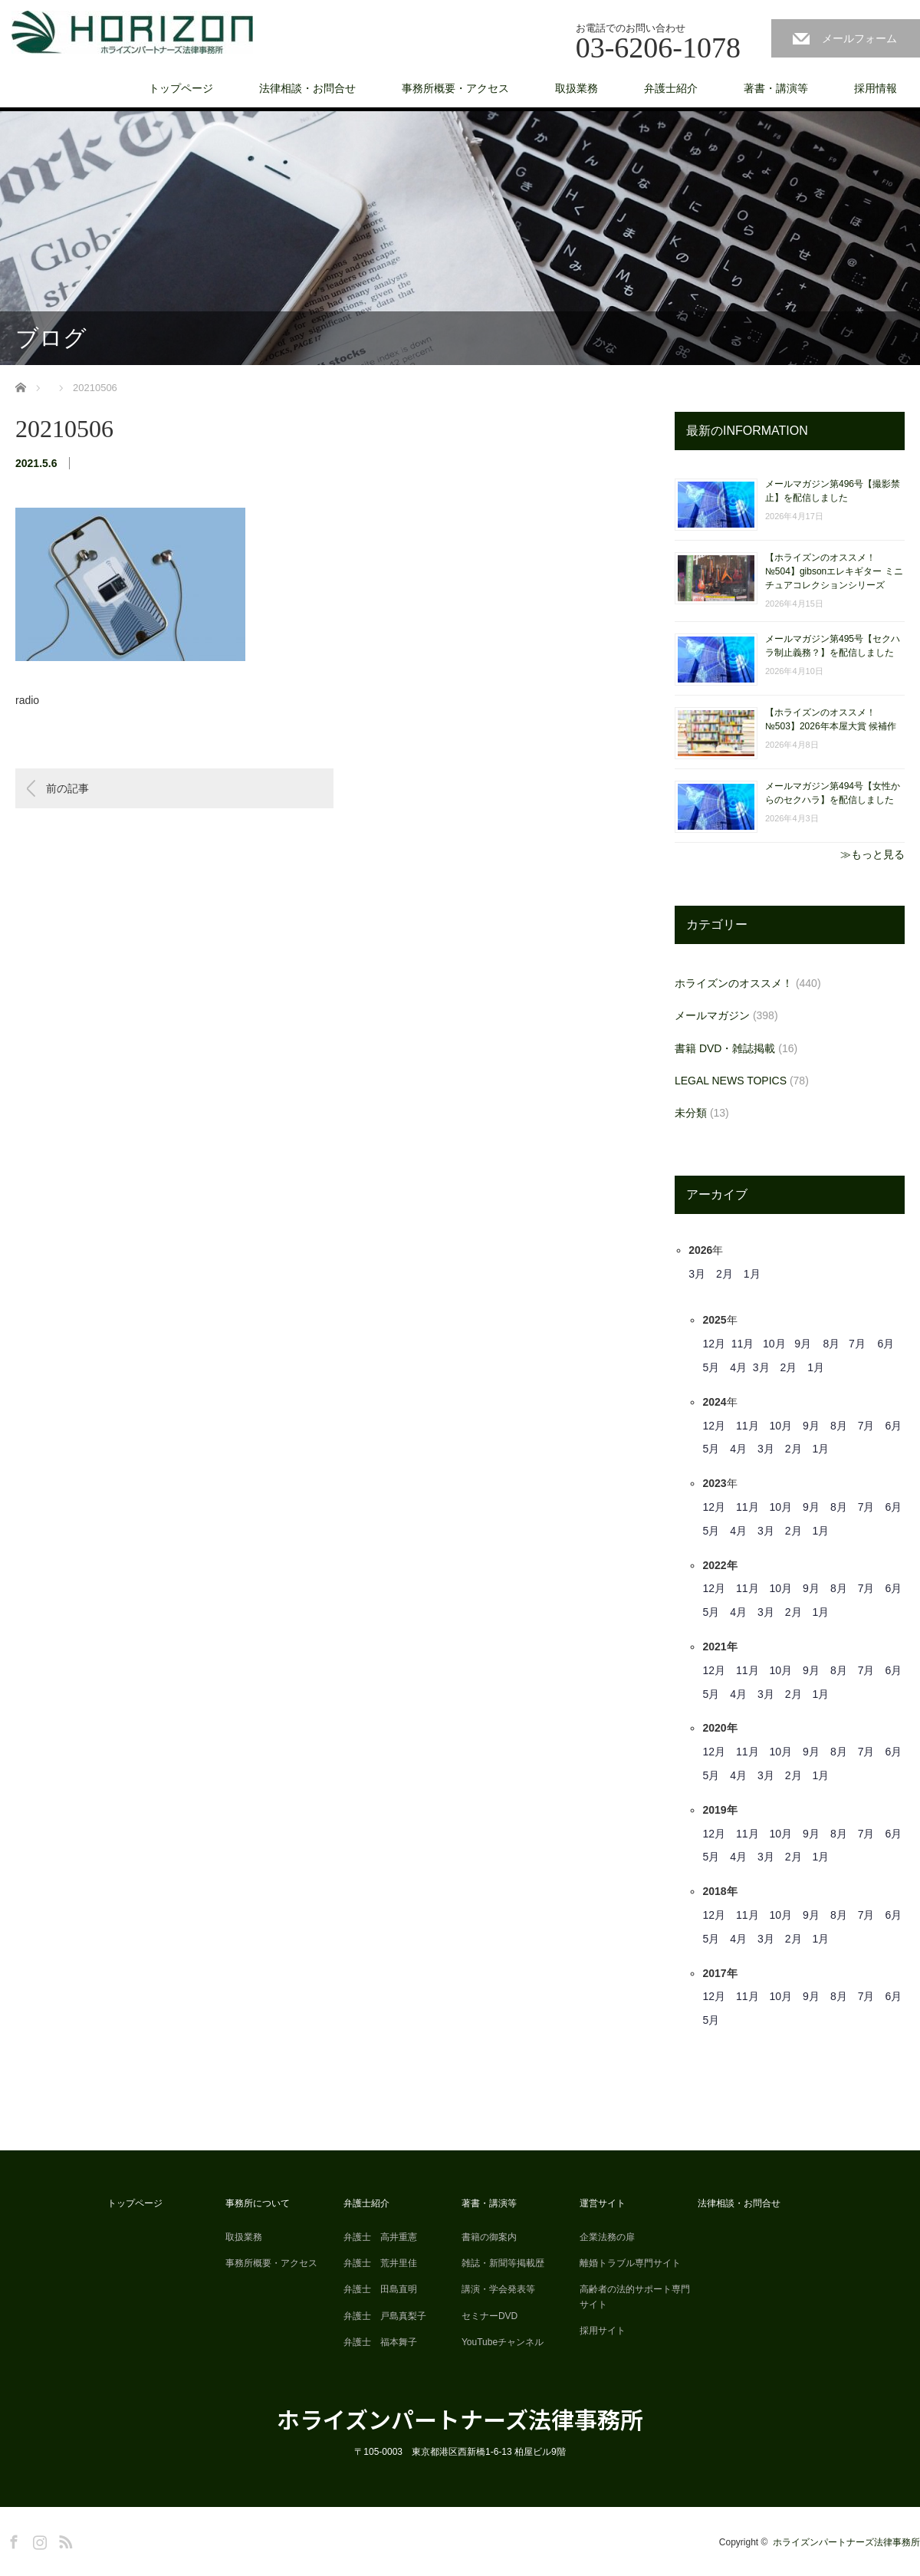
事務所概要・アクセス (455, 88)
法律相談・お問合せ (307, 88)
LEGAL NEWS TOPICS (731, 1080)
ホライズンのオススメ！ (734, 983)
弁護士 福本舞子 (380, 2342)
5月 (710, 1367)
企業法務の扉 (607, 2237)
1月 (752, 1274)
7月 (857, 1343)
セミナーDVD (490, 2316)
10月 (774, 1343)
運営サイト (603, 2203)
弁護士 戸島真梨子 (384, 2316)
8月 (831, 1343)
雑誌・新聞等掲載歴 (503, 2263)
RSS (63, 2539)
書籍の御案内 (489, 2237)
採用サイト (603, 2330)
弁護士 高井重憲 (380, 2237)
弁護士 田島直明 (380, 2289)
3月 (696, 1274)
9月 (802, 1343)
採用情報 (875, 88)
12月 (713, 1343)
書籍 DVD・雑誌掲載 (725, 1048)
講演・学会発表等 (498, 2289)
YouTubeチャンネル (503, 2342)
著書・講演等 (776, 88)
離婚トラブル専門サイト (630, 2263)
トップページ (181, 88)
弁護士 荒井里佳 (380, 2263)
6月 (885, 1343)
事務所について (257, 2203)
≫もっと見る (872, 854)
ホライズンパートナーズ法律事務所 (460, 2419)
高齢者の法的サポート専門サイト (635, 2296)
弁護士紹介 (671, 88)
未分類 (691, 1113)
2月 (724, 1274)
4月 (738, 1367)
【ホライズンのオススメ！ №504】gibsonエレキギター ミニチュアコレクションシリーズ (834, 571)
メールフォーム (859, 38)
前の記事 (67, 788)
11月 (742, 1343)
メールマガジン (712, 1015)
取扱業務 (576, 88)
